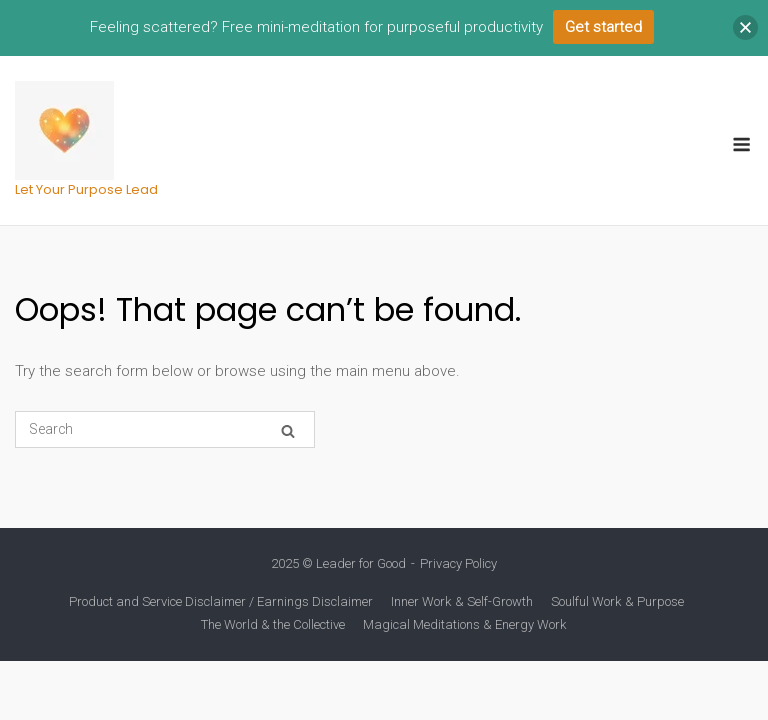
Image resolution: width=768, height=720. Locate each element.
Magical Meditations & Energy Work (465, 624)
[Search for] (165, 429)
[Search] (288, 430)
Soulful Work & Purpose (617, 601)
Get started (603, 27)
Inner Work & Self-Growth (462, 601)
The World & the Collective (273, 624)
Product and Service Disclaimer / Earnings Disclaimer (221, 601)
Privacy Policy (458, 563)
